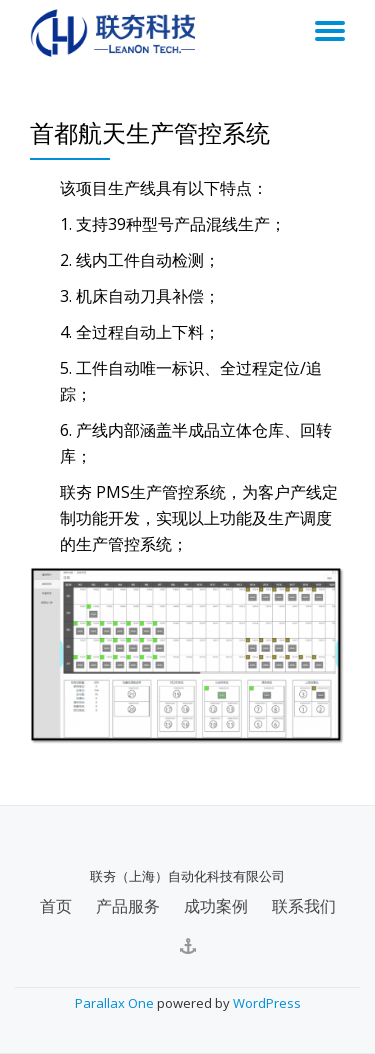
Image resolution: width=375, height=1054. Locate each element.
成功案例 (216, 906)
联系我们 (304, 906)
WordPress (267, 1003)
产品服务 (128, 906)
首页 (56, 906)
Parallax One (116, 1003)
